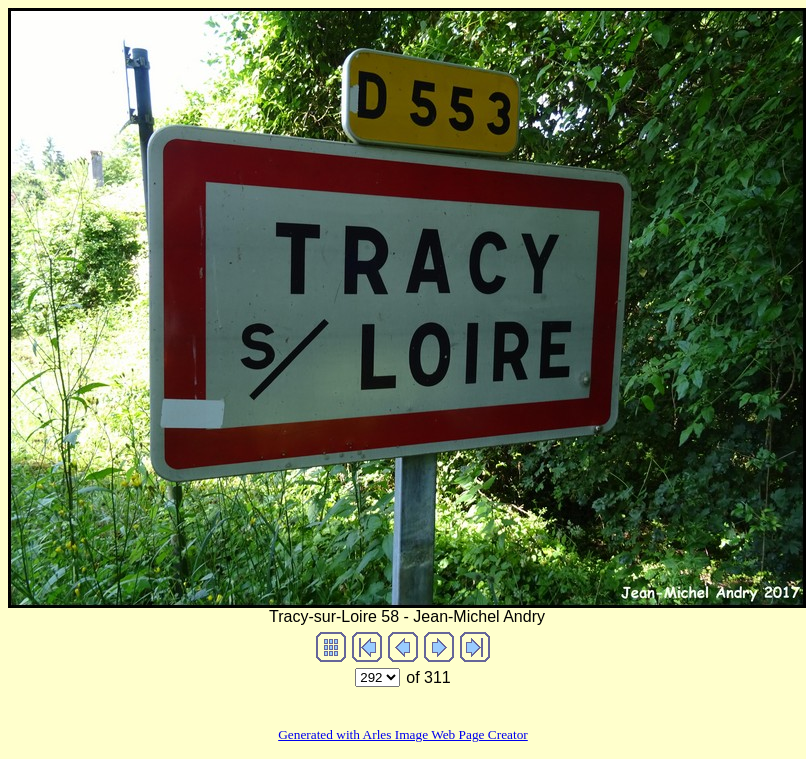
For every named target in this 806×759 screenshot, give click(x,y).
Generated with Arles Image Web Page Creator (403, 734)
